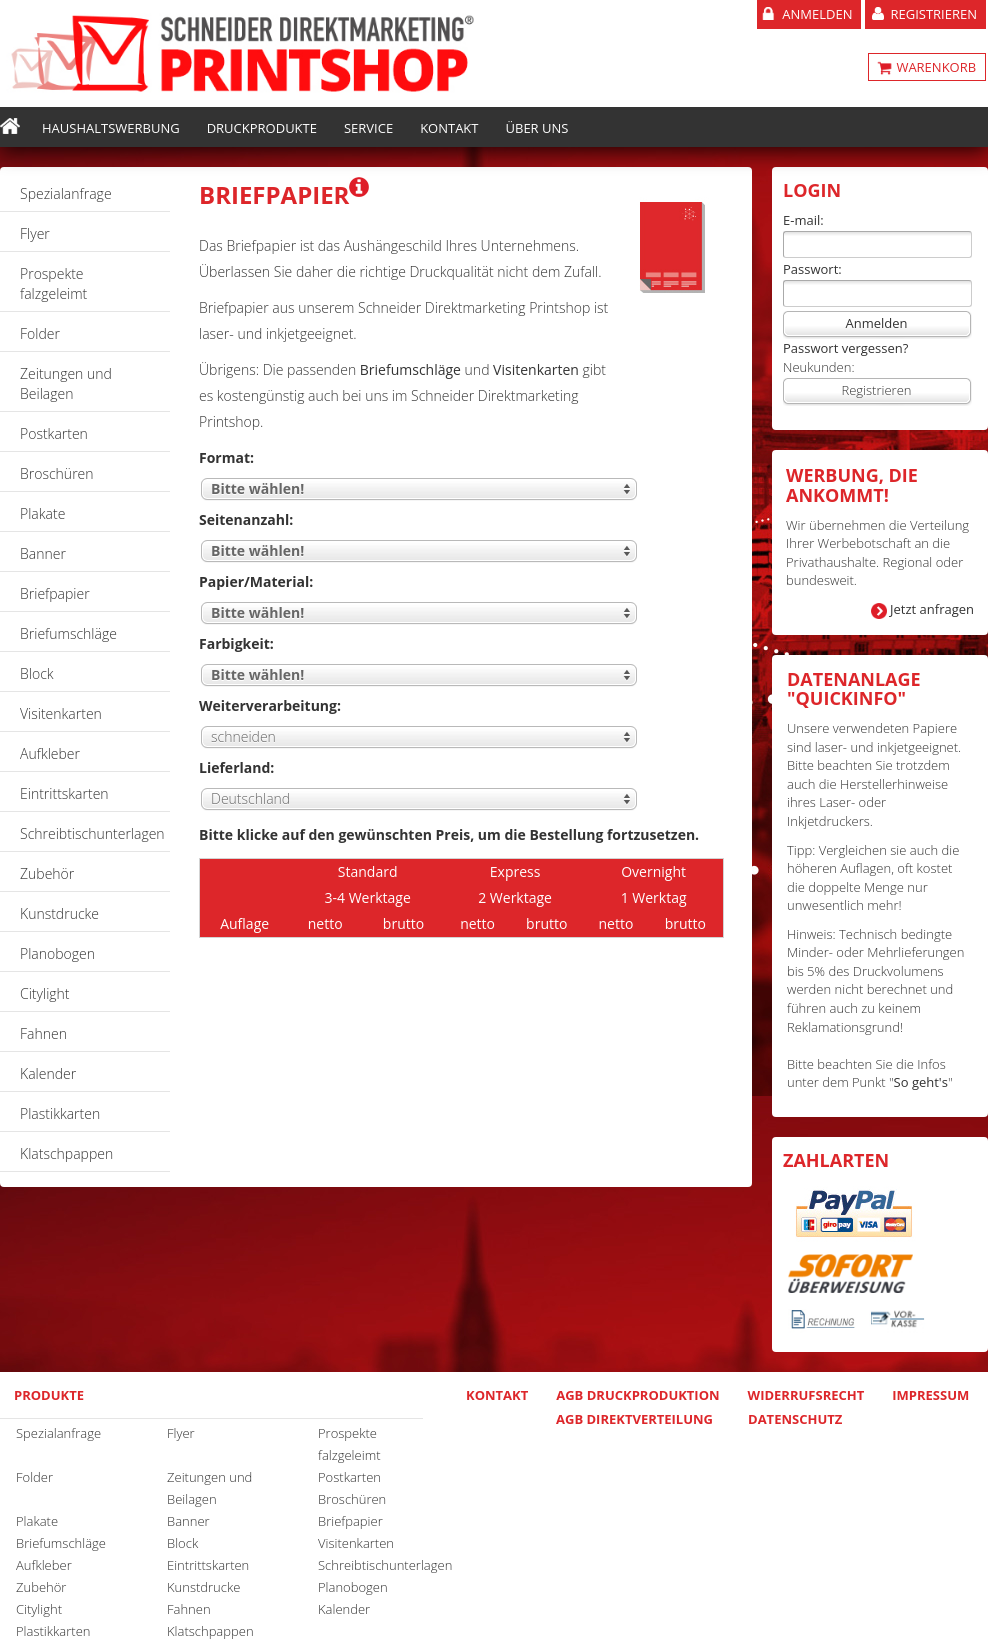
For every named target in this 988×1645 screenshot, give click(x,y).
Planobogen (57, 953)
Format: (226, 457)
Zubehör (47, 873)
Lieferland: (236, 767)
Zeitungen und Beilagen (66, 383)
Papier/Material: (256, 581)
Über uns (537, 128)
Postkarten (54, 433)
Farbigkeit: (236, 643)
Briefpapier (55, 593)
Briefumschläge (68, 633)
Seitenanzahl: (246, 519)
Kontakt (449, 128)
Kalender (48, 1073)
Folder (40, 333)
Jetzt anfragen (932, 609)
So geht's (921, 1082)
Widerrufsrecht (806, 1395)
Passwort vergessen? (845, 348)
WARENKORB (934, 67)
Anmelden (817, 14)
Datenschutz (795, 1419)
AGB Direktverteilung (634, 1419)
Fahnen (43, 1033)
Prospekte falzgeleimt (53, 283)
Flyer (35, 233)
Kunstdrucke (59, 913)
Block (37, 673)
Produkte (49, 1395)
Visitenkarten (61, 713)
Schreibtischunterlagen (92, 833)
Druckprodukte (262, 128)
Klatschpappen (66, 1153)
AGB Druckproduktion (637, 1395)
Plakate (42, 513)
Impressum (930, 1395)
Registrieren (933, 14)
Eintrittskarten (64, 793)
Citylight (45, 993)
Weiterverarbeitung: (270, 705)
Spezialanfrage (66, 193)
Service (368, 128)
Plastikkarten (60, 1113)
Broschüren (57, 473)
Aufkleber (50, 753)
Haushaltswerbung (111, 128)
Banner (43, 553)
